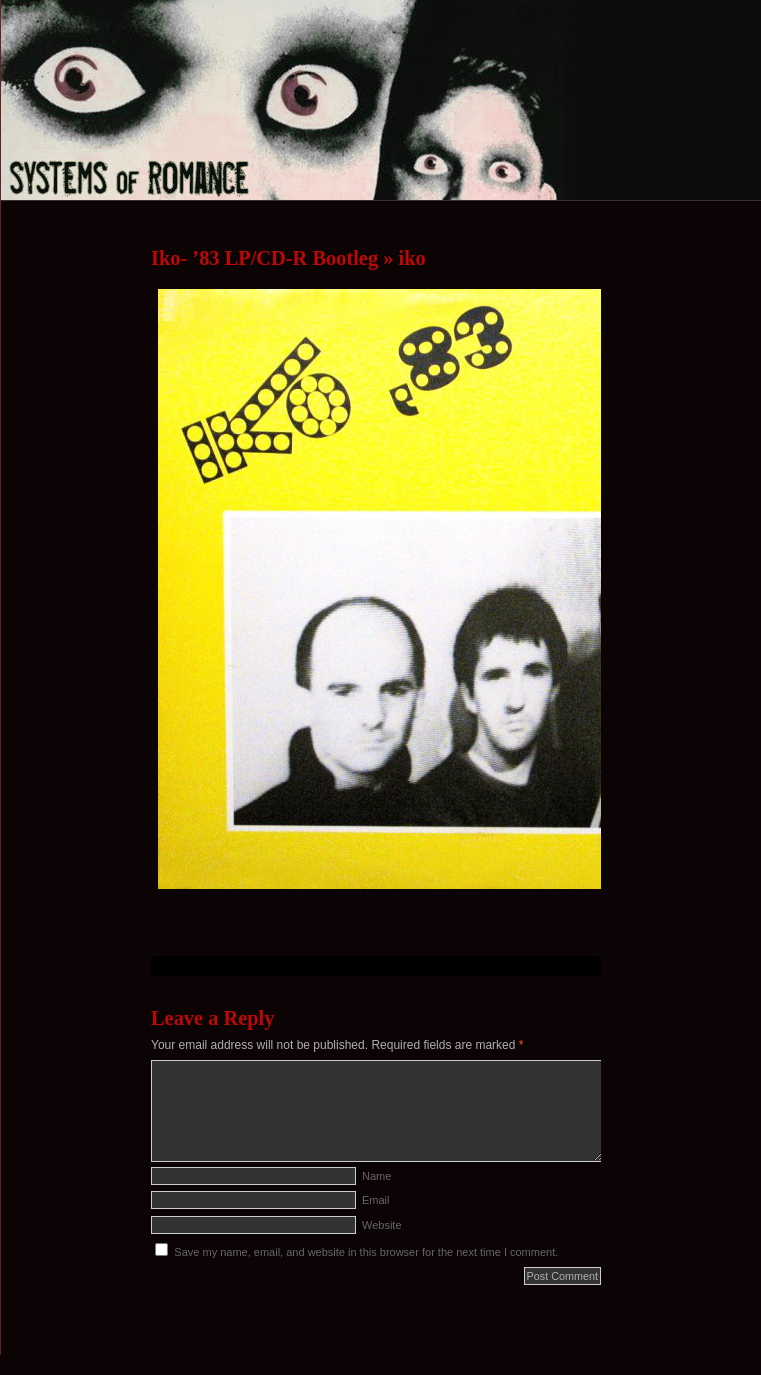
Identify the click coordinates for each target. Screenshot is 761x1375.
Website (382, 1225)
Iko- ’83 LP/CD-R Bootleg (264, 258)
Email (376, 1200)
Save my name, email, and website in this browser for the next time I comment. (366, 1252)
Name (376, 1176)
